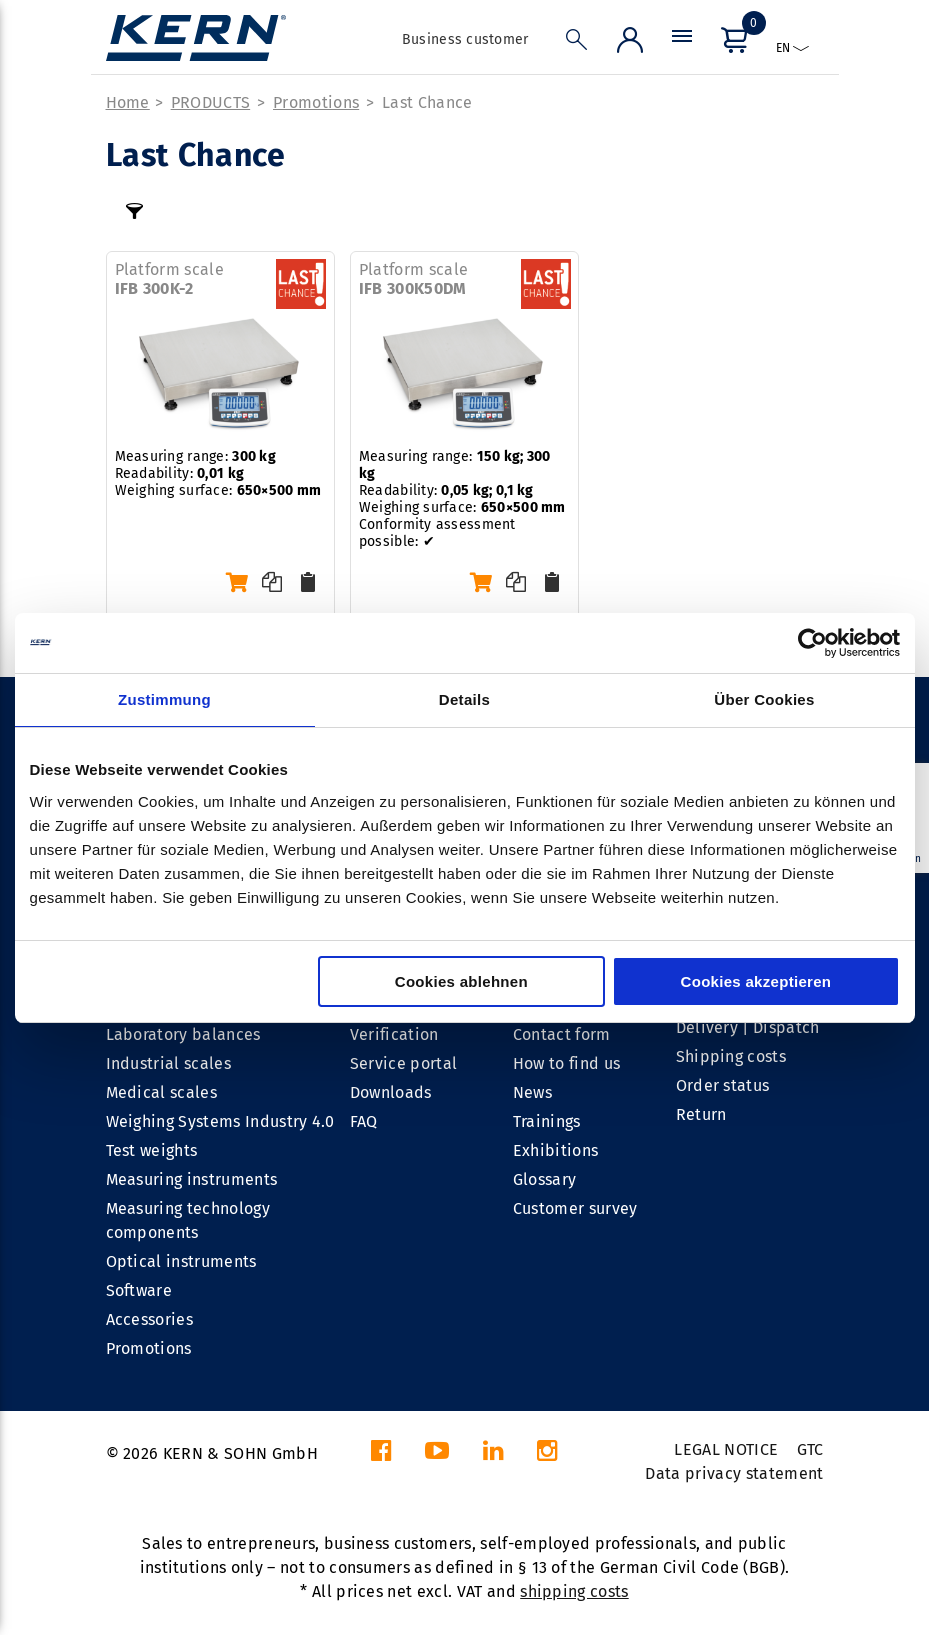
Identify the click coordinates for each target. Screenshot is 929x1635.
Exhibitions (556, 1150)
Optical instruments (181, 1261)
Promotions (316, 102)
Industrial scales (168, 1063)
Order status (723, 1085)
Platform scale (169, 279)
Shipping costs (731, 1056)
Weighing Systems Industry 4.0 (220, 1121)
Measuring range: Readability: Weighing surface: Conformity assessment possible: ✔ (462, 499)
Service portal (403, 1063)
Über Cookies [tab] (764, 699)
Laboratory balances (183, 1034)
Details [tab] (464, 699)
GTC (810, 1449)
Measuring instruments (192, 1179)
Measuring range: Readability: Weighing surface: (218, 473)
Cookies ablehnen (461, 981)
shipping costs (574, 1591)
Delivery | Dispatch (748, 1027)
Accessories (150, 1319)
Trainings (547, 1121)
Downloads (391, 1092)
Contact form (562, 1034)
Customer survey (575, 1208)
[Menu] (682, 44)
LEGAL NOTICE (726, 1449)
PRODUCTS (211, 102)
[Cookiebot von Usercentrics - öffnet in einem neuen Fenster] (812, 643)
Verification (394, 1034)
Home (128, 102)
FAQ (364, 1121)
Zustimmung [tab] (164, 699)
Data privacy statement (734, 1473)
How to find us (566, 1063)
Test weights (152, 1150)
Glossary (545, 1179)
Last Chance (427, 102)
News (532, 1092)
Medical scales (161, 1092)
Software (139, 1290)
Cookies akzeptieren (756, 981)
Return (701, 1114)
